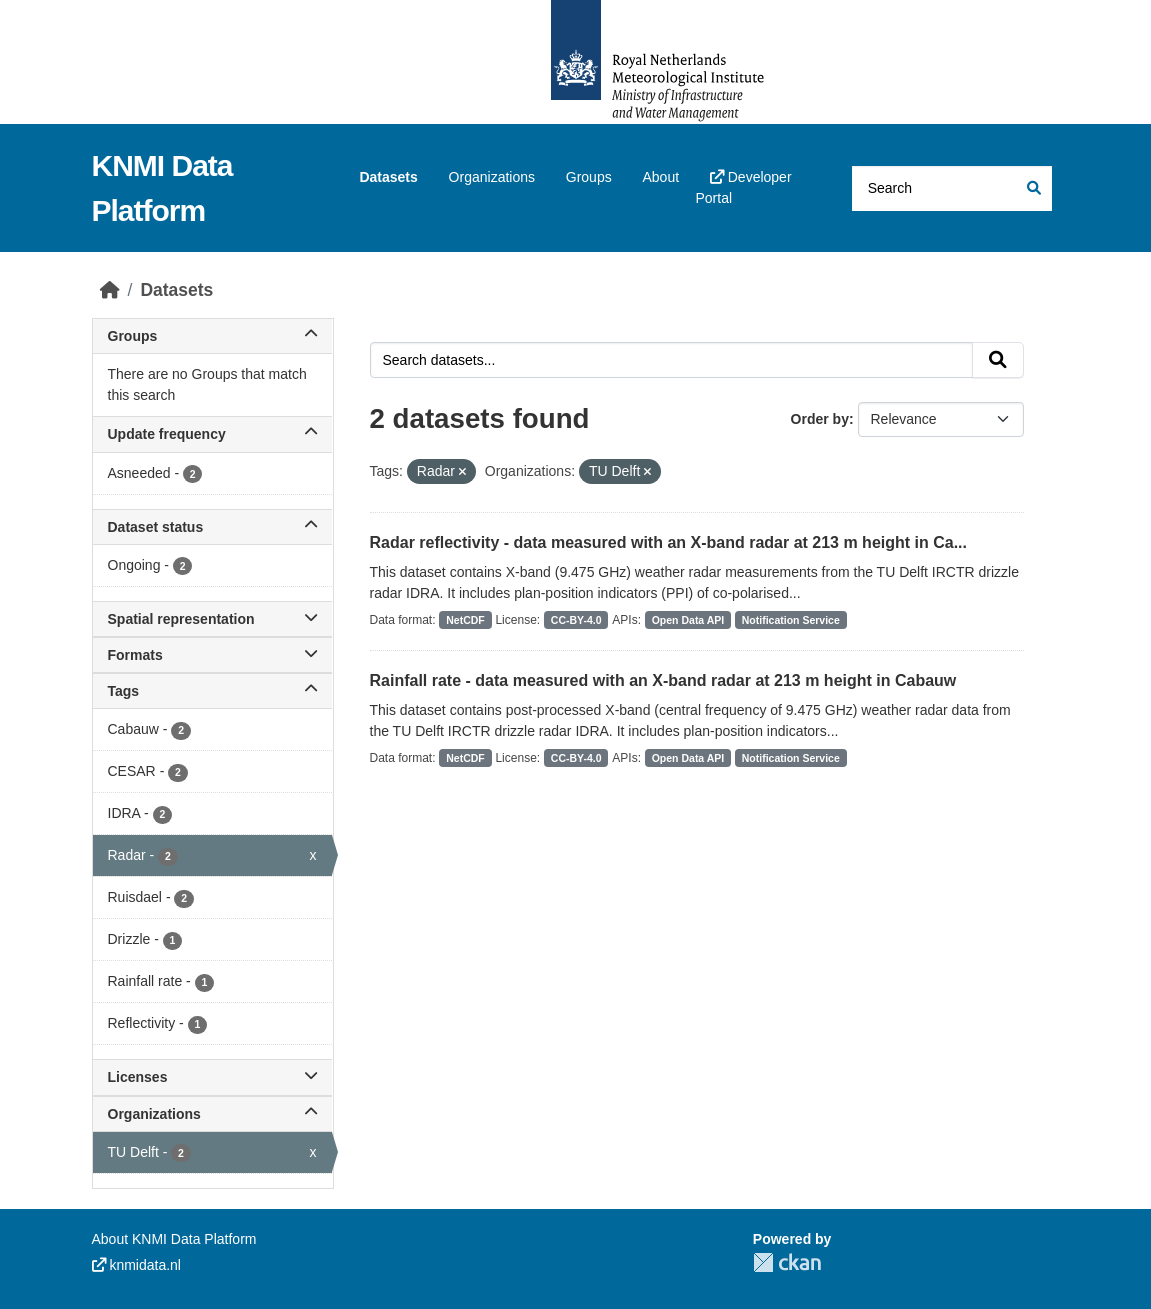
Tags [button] (212, 691)
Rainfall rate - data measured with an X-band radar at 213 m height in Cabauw (663, 680)
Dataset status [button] (212, 527)
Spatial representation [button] (212, 619)
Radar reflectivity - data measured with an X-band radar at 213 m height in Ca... (669, 542)
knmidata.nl (136, 1265)
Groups (589, 177)
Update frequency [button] (212, 434)
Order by (820, 419)
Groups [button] (212, 336)
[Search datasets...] (952, 188)
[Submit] (1032, 188)
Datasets (388, 177)
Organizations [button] (212, 1114)
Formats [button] (212, 655)
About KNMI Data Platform (174, 1239)
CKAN (787, 1262)
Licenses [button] (212, 1077)
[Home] (110, 290)
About (660, 177)
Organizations (492, 177)
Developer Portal (743, 187)
